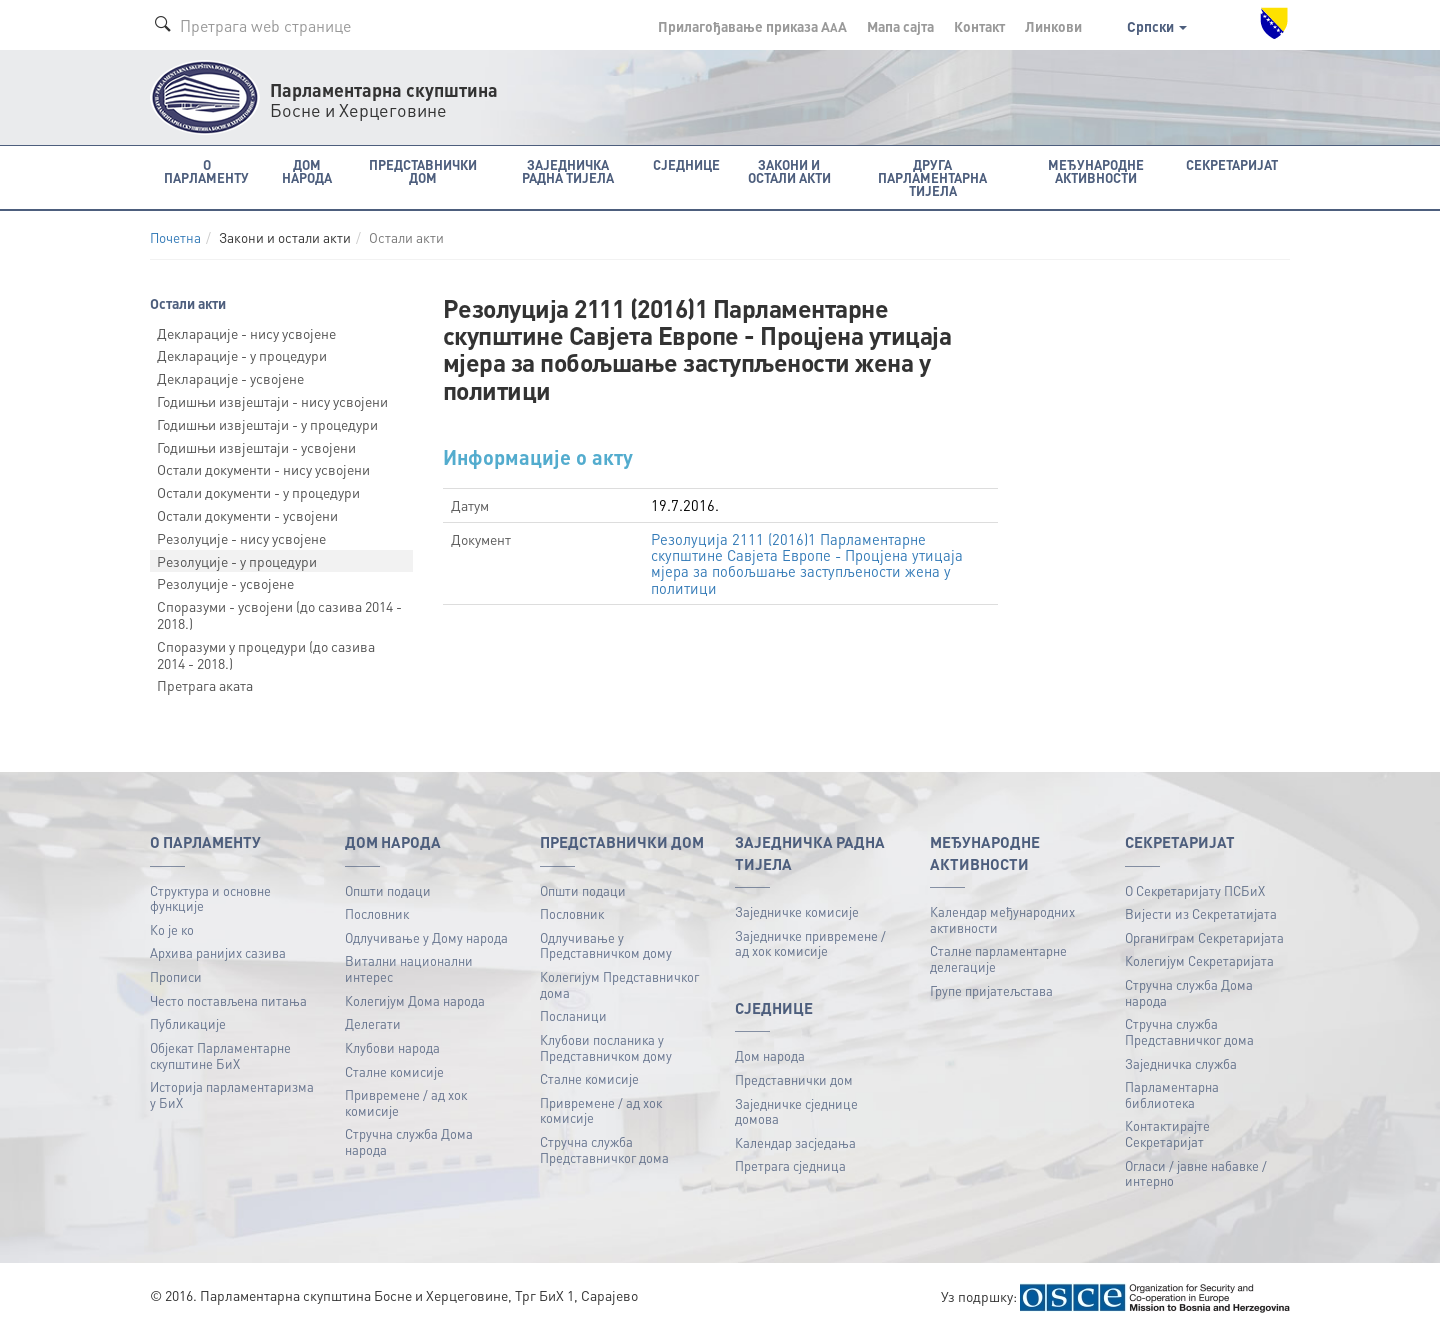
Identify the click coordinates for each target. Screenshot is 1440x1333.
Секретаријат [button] (1232, 164)
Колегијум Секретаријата (1199, 960)
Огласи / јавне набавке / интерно (1196, 1173)
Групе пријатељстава (991, 990)
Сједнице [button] (686, 164)
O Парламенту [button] (206, 171)
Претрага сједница (790, 1165)
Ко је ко (172, 929)
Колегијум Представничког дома (619, 984)
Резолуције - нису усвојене (241, 538)
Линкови (1053, 26)
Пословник (377, 913)
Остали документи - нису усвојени (263, 469)
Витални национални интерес (409, 968)
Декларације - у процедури (242, 355)
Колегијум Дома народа (415, 1000)
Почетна (175, 237)
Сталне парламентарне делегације (998, 958)
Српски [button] (1157, 26)
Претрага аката (205, 685)
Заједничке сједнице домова (796, 1111)
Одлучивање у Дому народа (426, 937)
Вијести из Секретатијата (1201, 913)
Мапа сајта (900, 26)
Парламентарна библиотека (1172, 1094)
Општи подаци (388, 890)
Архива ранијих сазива (218, 952)
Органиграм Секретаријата (1204, 937)
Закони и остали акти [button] (789, 171)
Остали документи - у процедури (258, 492)
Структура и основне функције (210, 898)
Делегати (373, 1023)
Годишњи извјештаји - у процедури (267, 424)
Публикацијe (188, 1023)
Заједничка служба (1181, 1063)
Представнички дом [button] (423, 171)
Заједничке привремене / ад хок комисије (810, 943)
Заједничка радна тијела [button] (568, 171)
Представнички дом (794, 1079)
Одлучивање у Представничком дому (606, 945)
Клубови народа (392, 1047)
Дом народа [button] (307, 171)
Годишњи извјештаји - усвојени (256, 447)
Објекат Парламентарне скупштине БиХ (220, 1055)
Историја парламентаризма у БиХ (232, 1094)
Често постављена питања (228, 1000)
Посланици (573, 1015)
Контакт (979, 26)
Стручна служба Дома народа (409, 1141)
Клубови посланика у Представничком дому (606, 1047)
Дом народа (770, 1055)
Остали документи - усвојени (247, 515)
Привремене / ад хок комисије (406, 1102)
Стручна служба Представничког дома (604, 1149)
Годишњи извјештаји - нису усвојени (272, 401)
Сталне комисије (394, 1071)
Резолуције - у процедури (237, 561)
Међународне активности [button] (1096, 171)
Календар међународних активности (1002, 919)
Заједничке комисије (797, 911)
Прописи (176, 976)
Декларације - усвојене (230, 378)
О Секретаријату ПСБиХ (1195, 890)
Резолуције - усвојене (225, 583)
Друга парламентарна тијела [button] (932, 177)
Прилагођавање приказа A (752, 26)
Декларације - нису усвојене (246, 333)
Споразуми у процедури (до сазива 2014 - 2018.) (266, 654)
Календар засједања (795, 1142)
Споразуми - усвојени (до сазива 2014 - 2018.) (279, 614)
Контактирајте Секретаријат (1167, 1133)
